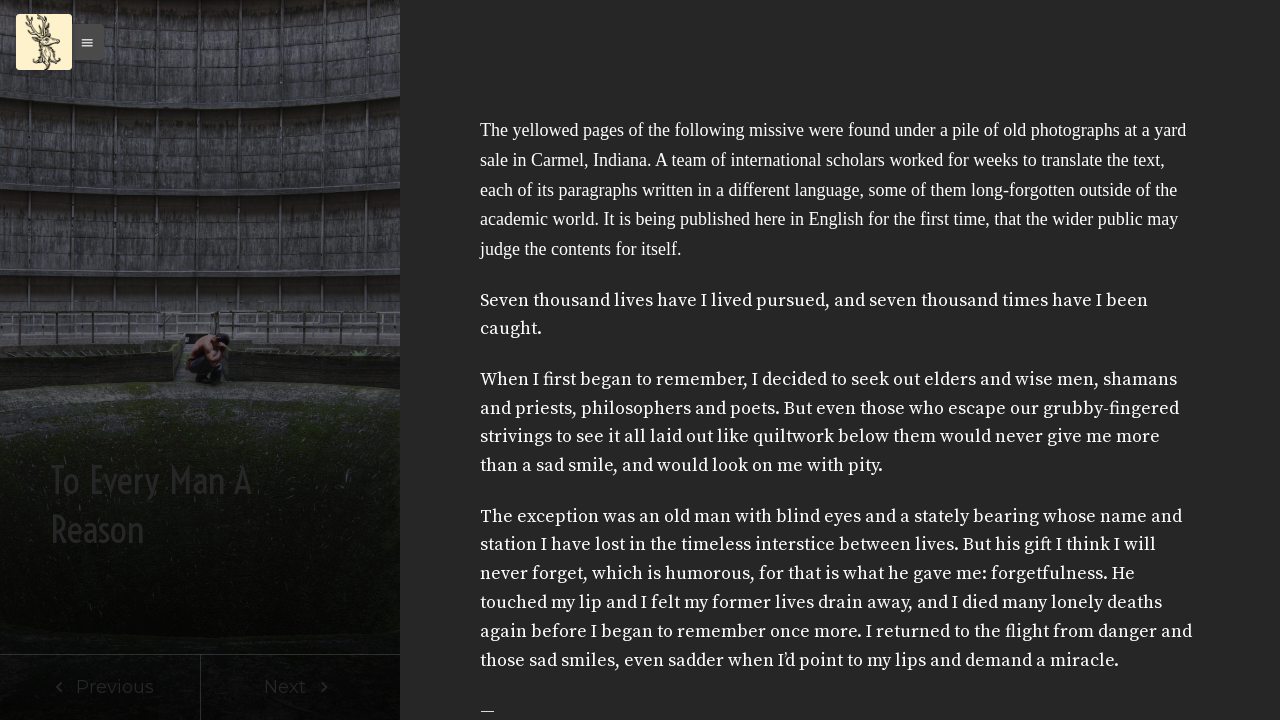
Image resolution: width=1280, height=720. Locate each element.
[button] (82, 42)
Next (300, 687)
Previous (100, 687)
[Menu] (44, 42)
